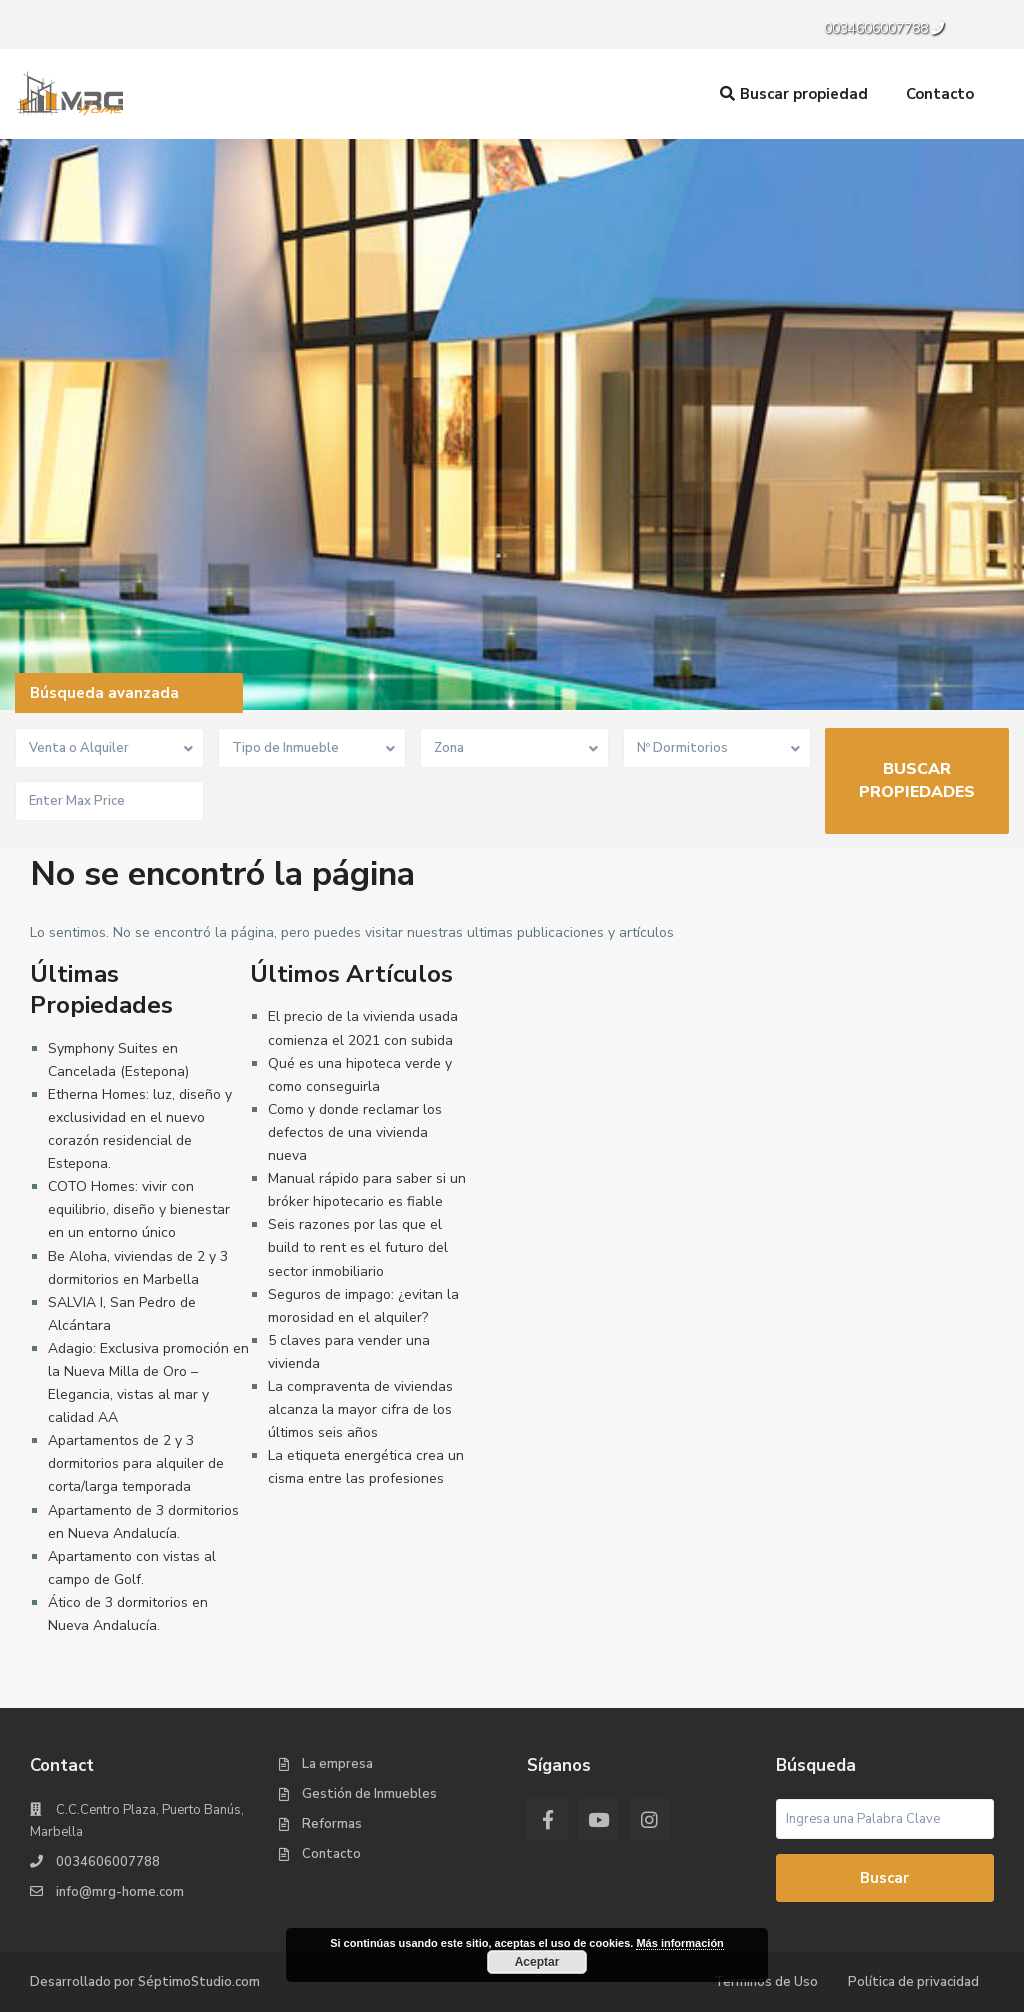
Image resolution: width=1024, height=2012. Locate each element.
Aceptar (537, 1962)
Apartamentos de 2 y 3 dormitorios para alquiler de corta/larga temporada (136, 1463)
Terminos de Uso (766, 1982)
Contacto (940, 94)
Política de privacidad (913, 1982)
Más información (679, 1943)
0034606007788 (876, 28)
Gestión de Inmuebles (369, 1794)
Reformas (332, 1824)
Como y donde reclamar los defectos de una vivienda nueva (355, 1132)
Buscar (884, 1878)
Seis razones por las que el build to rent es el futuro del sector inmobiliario (358, 1247)
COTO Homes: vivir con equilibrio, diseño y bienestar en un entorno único (139, 1209)
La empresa (337, 1764)
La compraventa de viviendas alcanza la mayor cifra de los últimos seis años (360, 1409)
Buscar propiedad (794, 94)
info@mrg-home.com (120, 1892)
